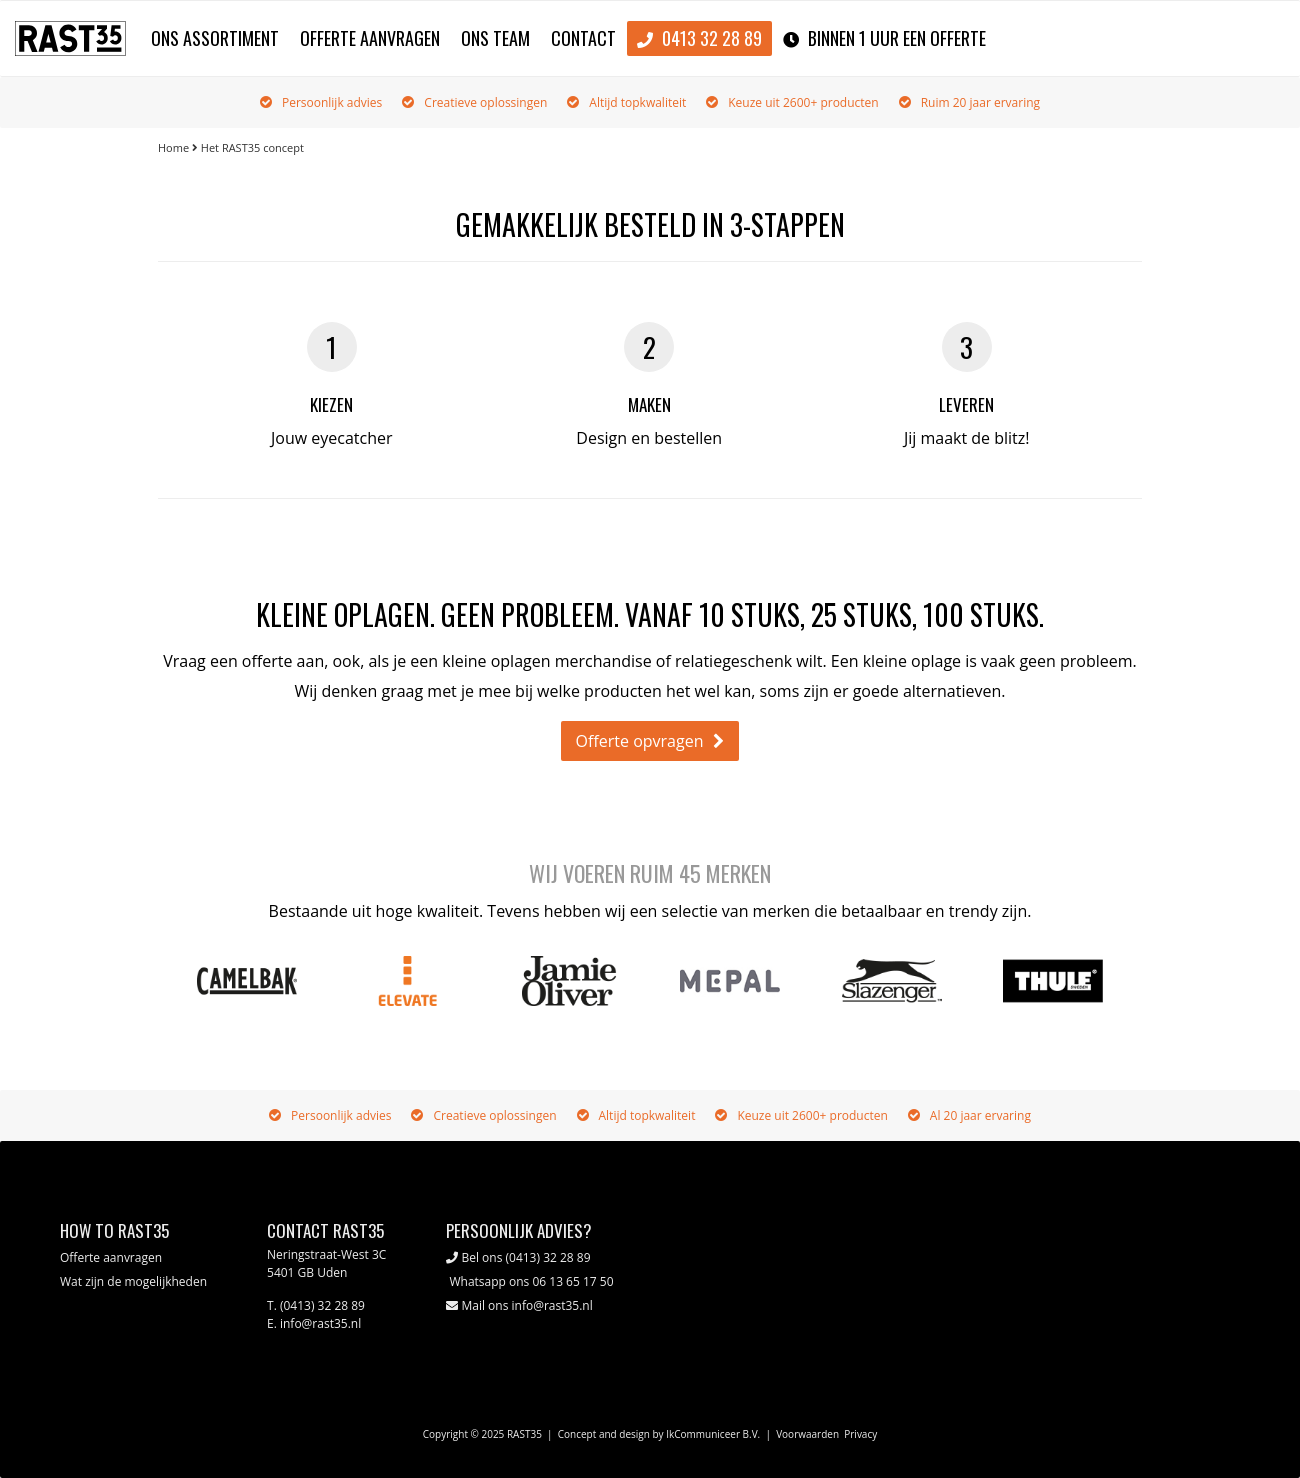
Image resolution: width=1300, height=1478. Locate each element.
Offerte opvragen (640, 741)
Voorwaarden (807, 1434)
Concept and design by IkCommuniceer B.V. (659, 1434)
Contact (583, 38)
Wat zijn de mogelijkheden (133, 1281)
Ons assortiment (215, 38)
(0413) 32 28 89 (548, 1257)
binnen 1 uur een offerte (884, 39)
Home (173, 147)
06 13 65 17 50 (572, 1281)
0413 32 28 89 (699, 39)
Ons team (495, 38)
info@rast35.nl (552, 1305)
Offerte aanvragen (370, 38)
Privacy (860, 1434)
